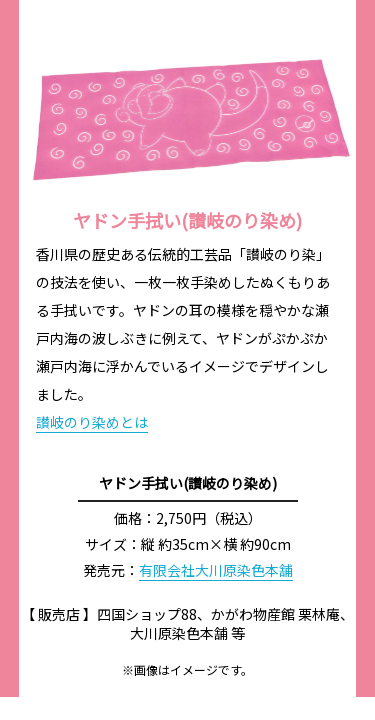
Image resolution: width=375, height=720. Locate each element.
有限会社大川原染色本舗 (216, 570)
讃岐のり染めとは (92, 422)
